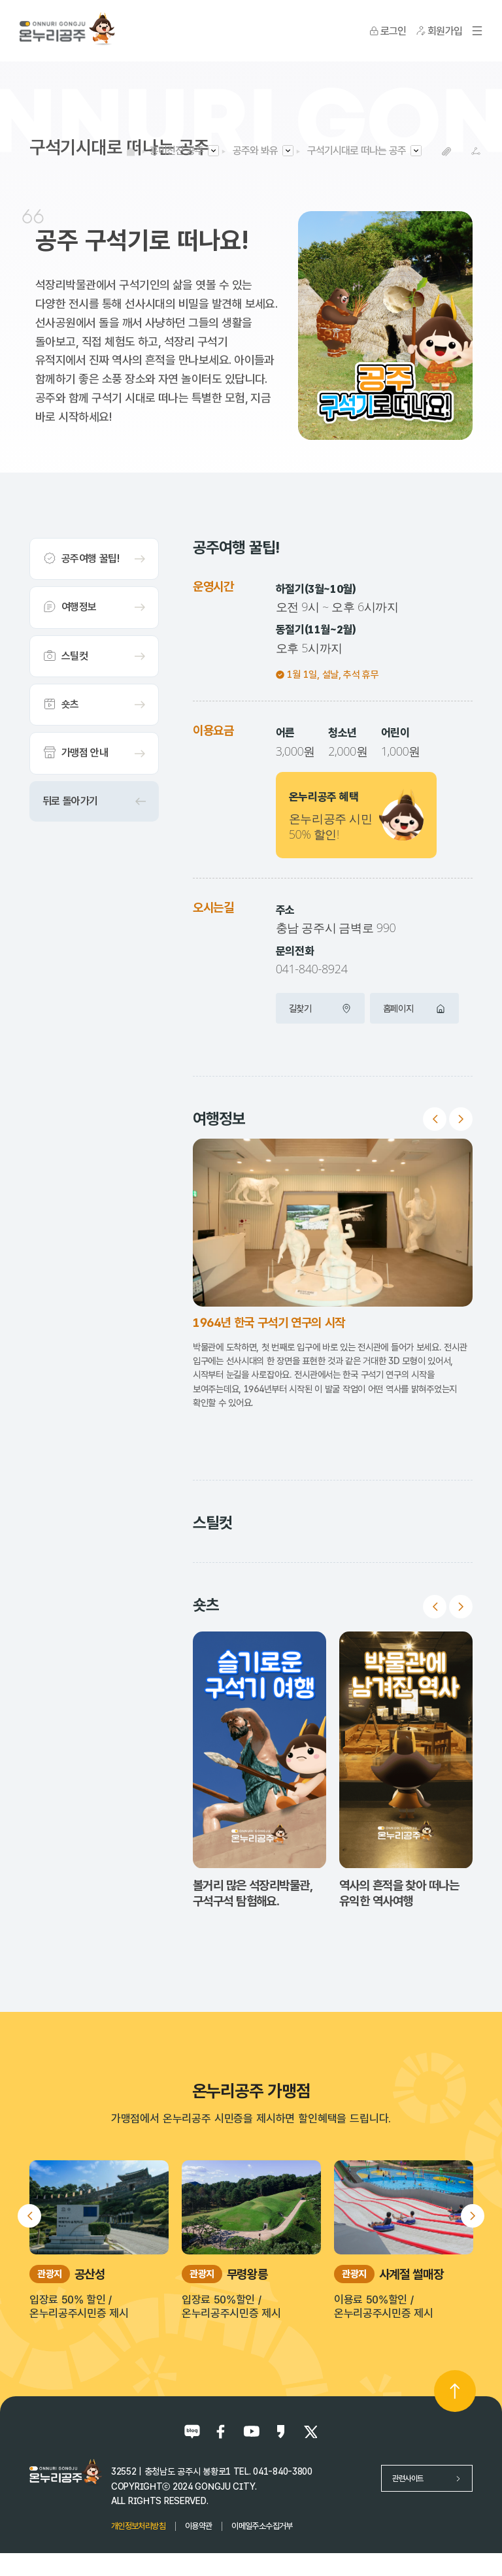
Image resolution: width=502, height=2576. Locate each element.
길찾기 (320, 1008)
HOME (131, 151)
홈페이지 (414, 1008)
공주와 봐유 (255, 150)
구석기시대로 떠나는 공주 (356, 150)
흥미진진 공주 (176, 150)
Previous (434, 1119)
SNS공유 (476, 151)
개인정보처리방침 (138, 2526)
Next (461, 1119)
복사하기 (446, 151)
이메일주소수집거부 (261, 2526)
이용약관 (198, 2526)
